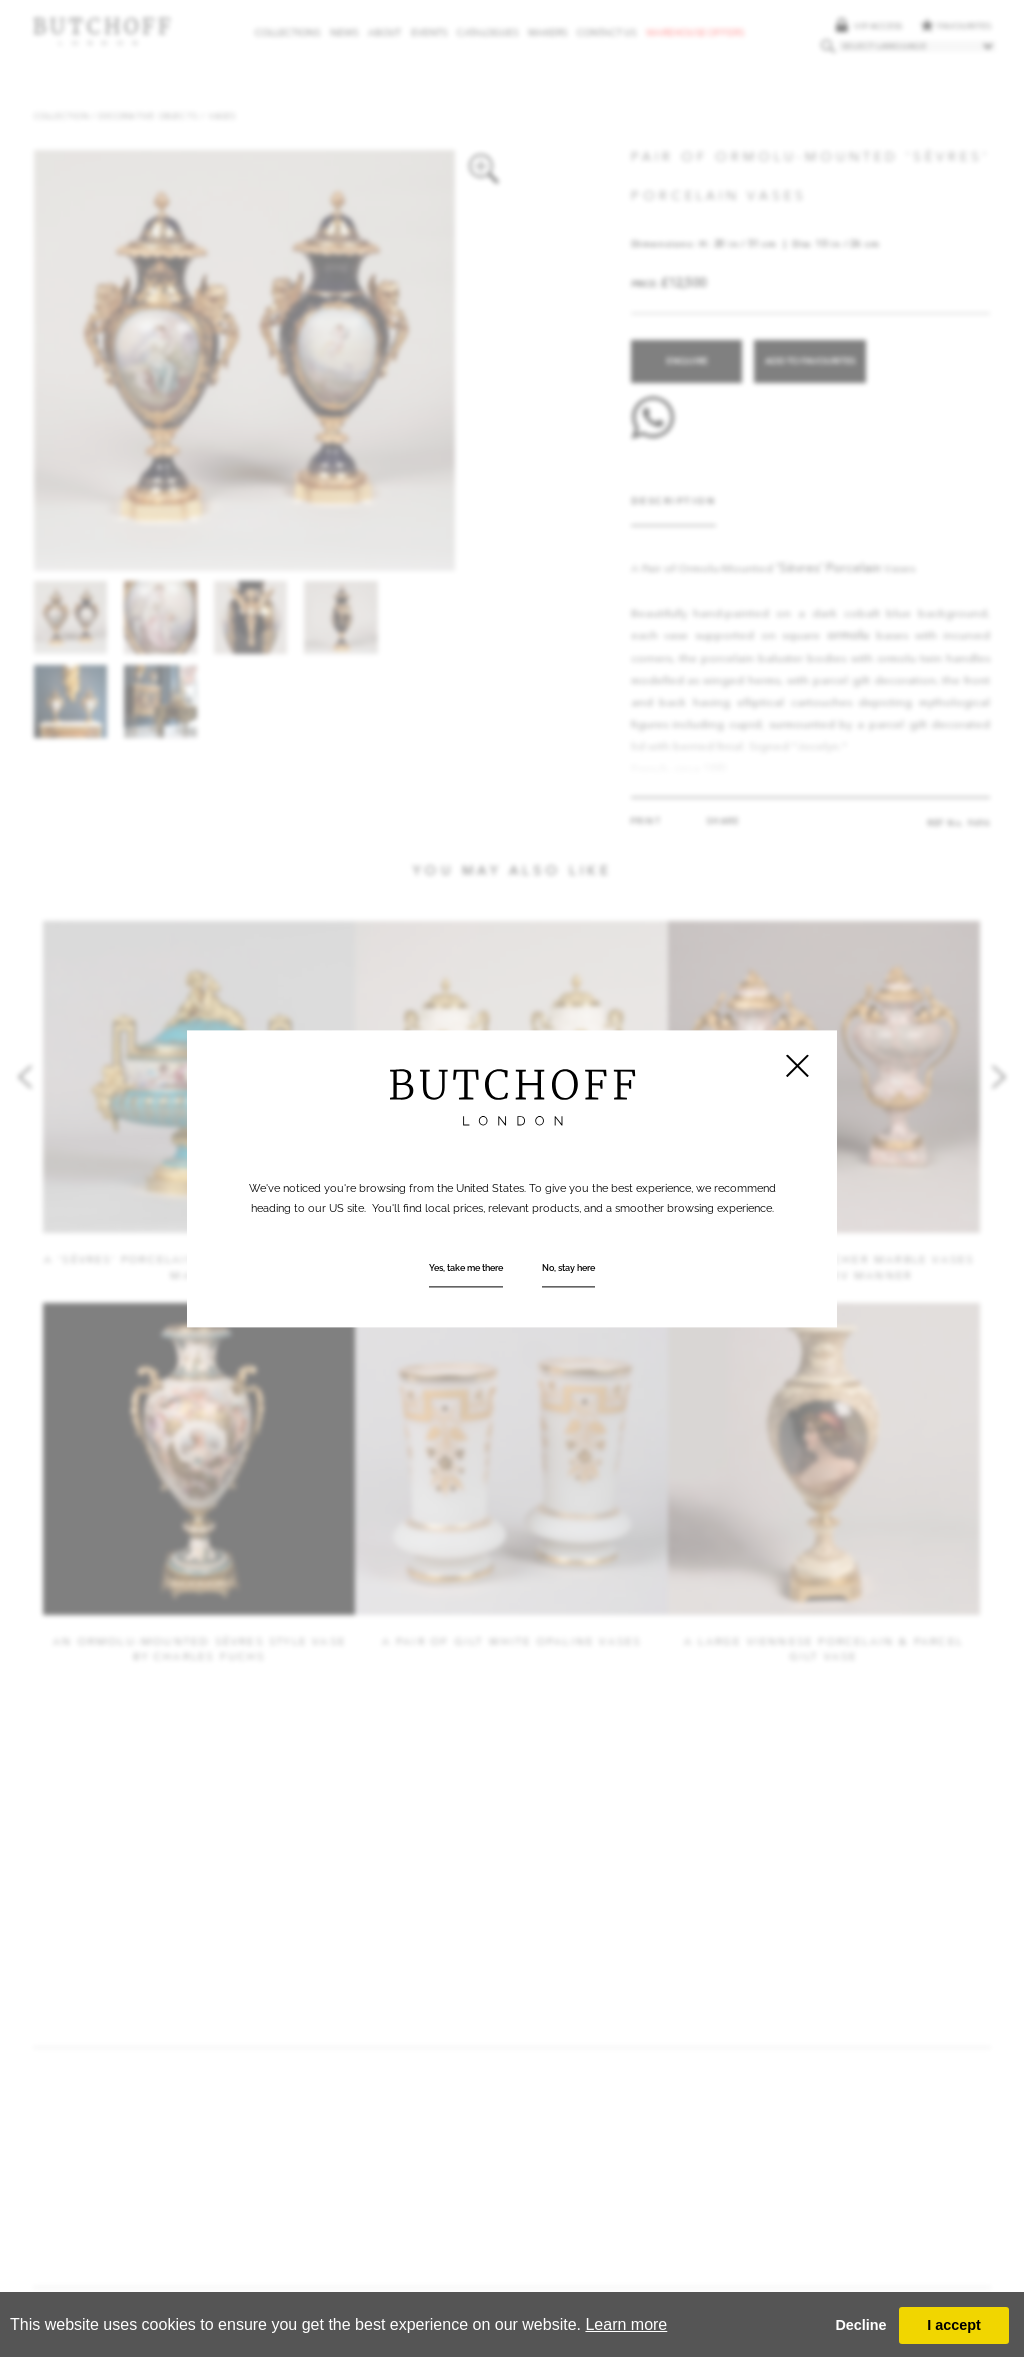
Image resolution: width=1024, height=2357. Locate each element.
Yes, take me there (466, 1268)
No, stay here (568, 1268)
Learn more (626, 2324)
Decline (860, 2325)
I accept (954, 2325)
